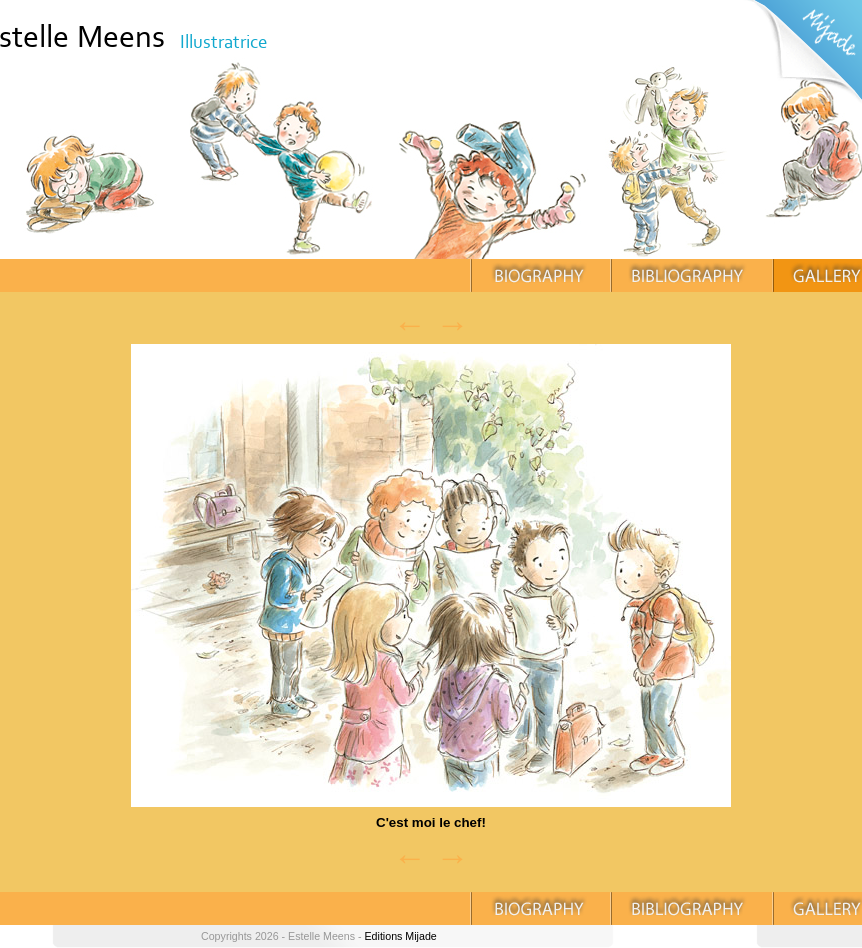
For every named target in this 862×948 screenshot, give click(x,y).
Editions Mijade (400, 936)
